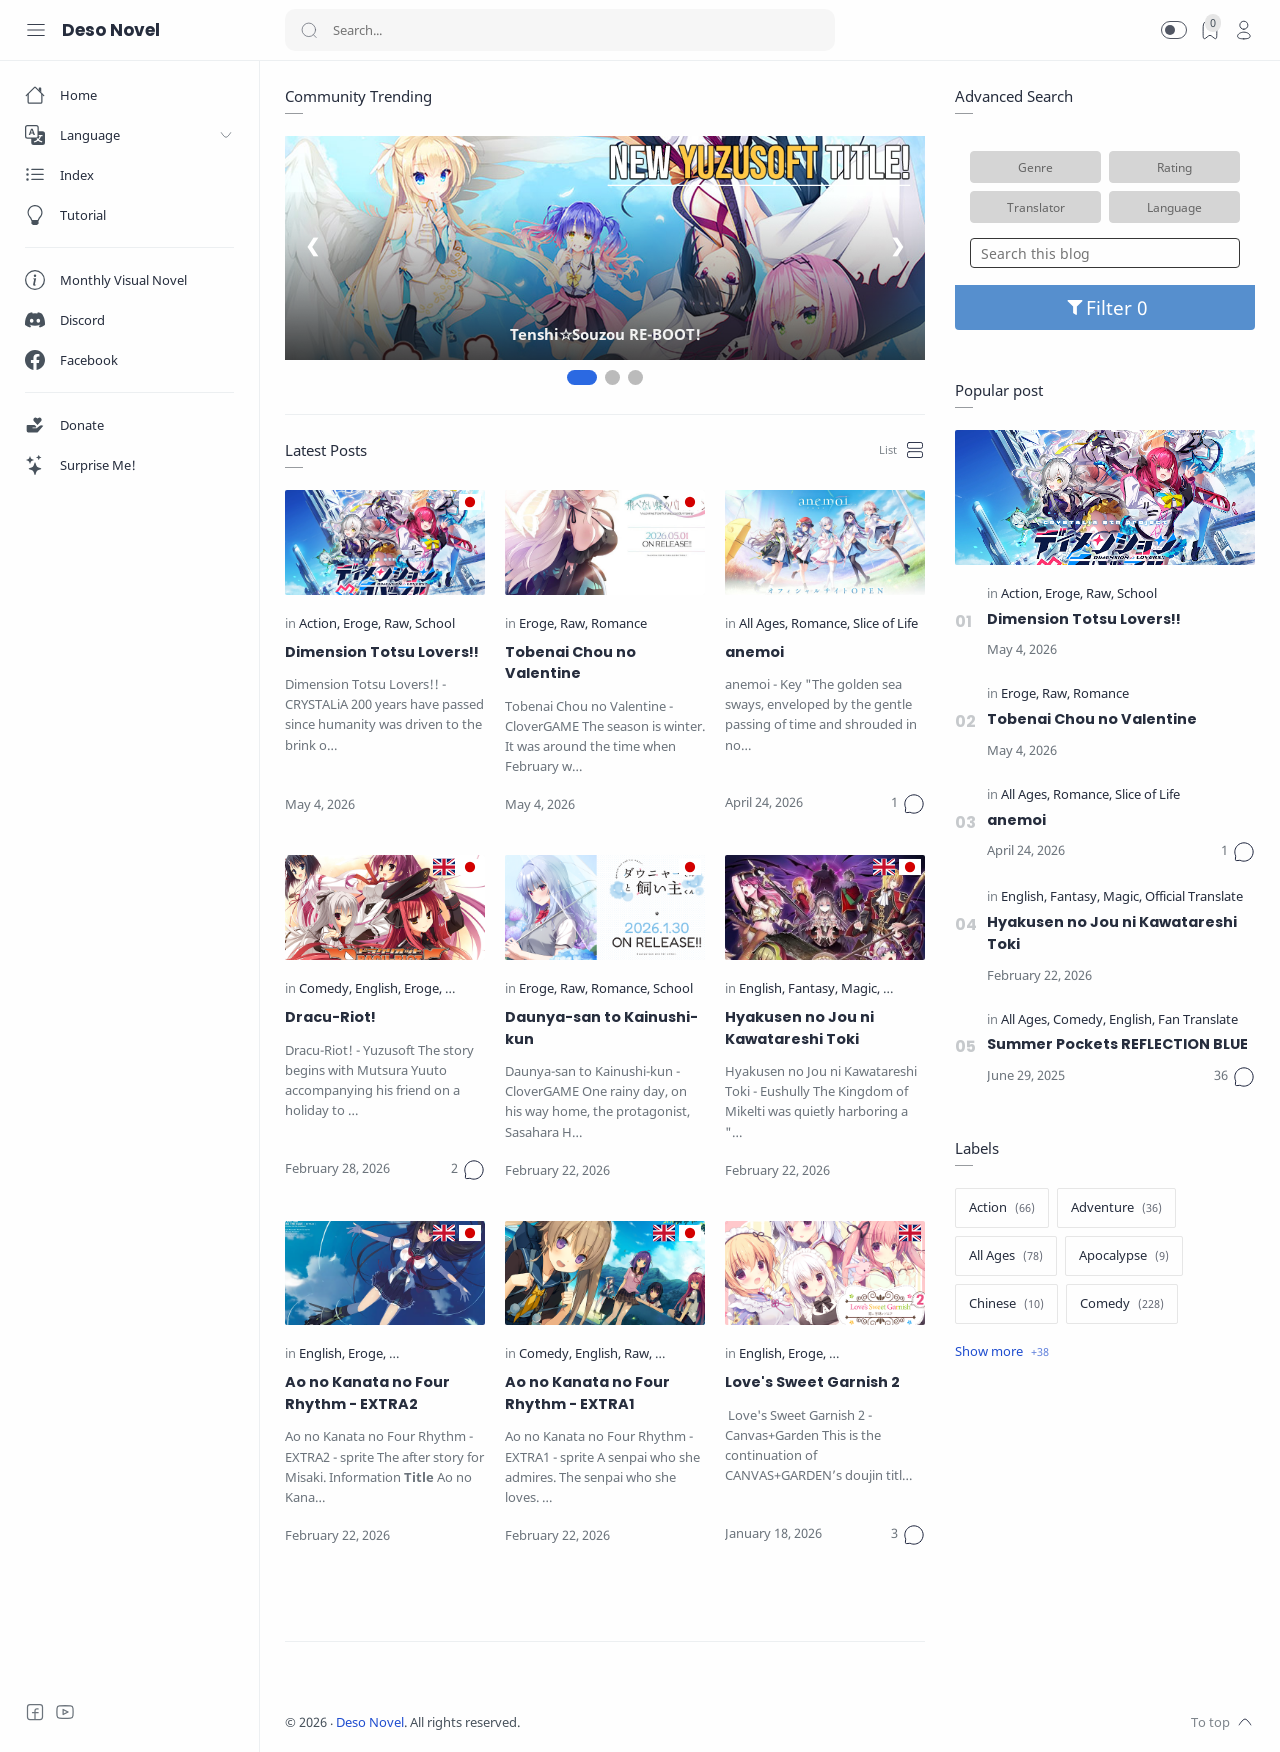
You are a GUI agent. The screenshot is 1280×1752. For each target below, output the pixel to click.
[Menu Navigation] (36, 30)
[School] (435, 624)
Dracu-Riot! (330, 1017)
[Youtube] (65, 1712)
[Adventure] (1116, 1208)
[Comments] (908, 804)
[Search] (560, 30)
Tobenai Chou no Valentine (570, 663)
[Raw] (398, 624)
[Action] (319, 624)
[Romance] (619, 624)
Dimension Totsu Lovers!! (382, 652)
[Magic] (860, 989)
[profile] (1244, 30)
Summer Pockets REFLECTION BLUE (1117, 1044)
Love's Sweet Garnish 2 (812, 1382)
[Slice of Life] (885, 624)
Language (1174, 207)
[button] (1174, 30)
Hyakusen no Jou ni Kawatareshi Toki (799, 1028)
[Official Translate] (439, 1354)
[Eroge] (362, 624)
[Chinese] (1006, 1304)
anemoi (754, 652)
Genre (1035, 167)
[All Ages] (763, 624)
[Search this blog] (1105, 253)
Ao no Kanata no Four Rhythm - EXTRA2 (367, 1393)
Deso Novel (370, 1722)
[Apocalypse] (1124, 1256)
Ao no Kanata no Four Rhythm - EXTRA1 (587, 1393)
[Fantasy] (813, 989)
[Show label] (1002, 1352)
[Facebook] (35, 1712)
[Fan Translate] (1198, 1020)
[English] (378, 989)
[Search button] (309, 30)
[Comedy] (325, 989)
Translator (1036, 207)
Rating (1174, 167)
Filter (1105, 307)
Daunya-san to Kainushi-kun (601, 1028)
